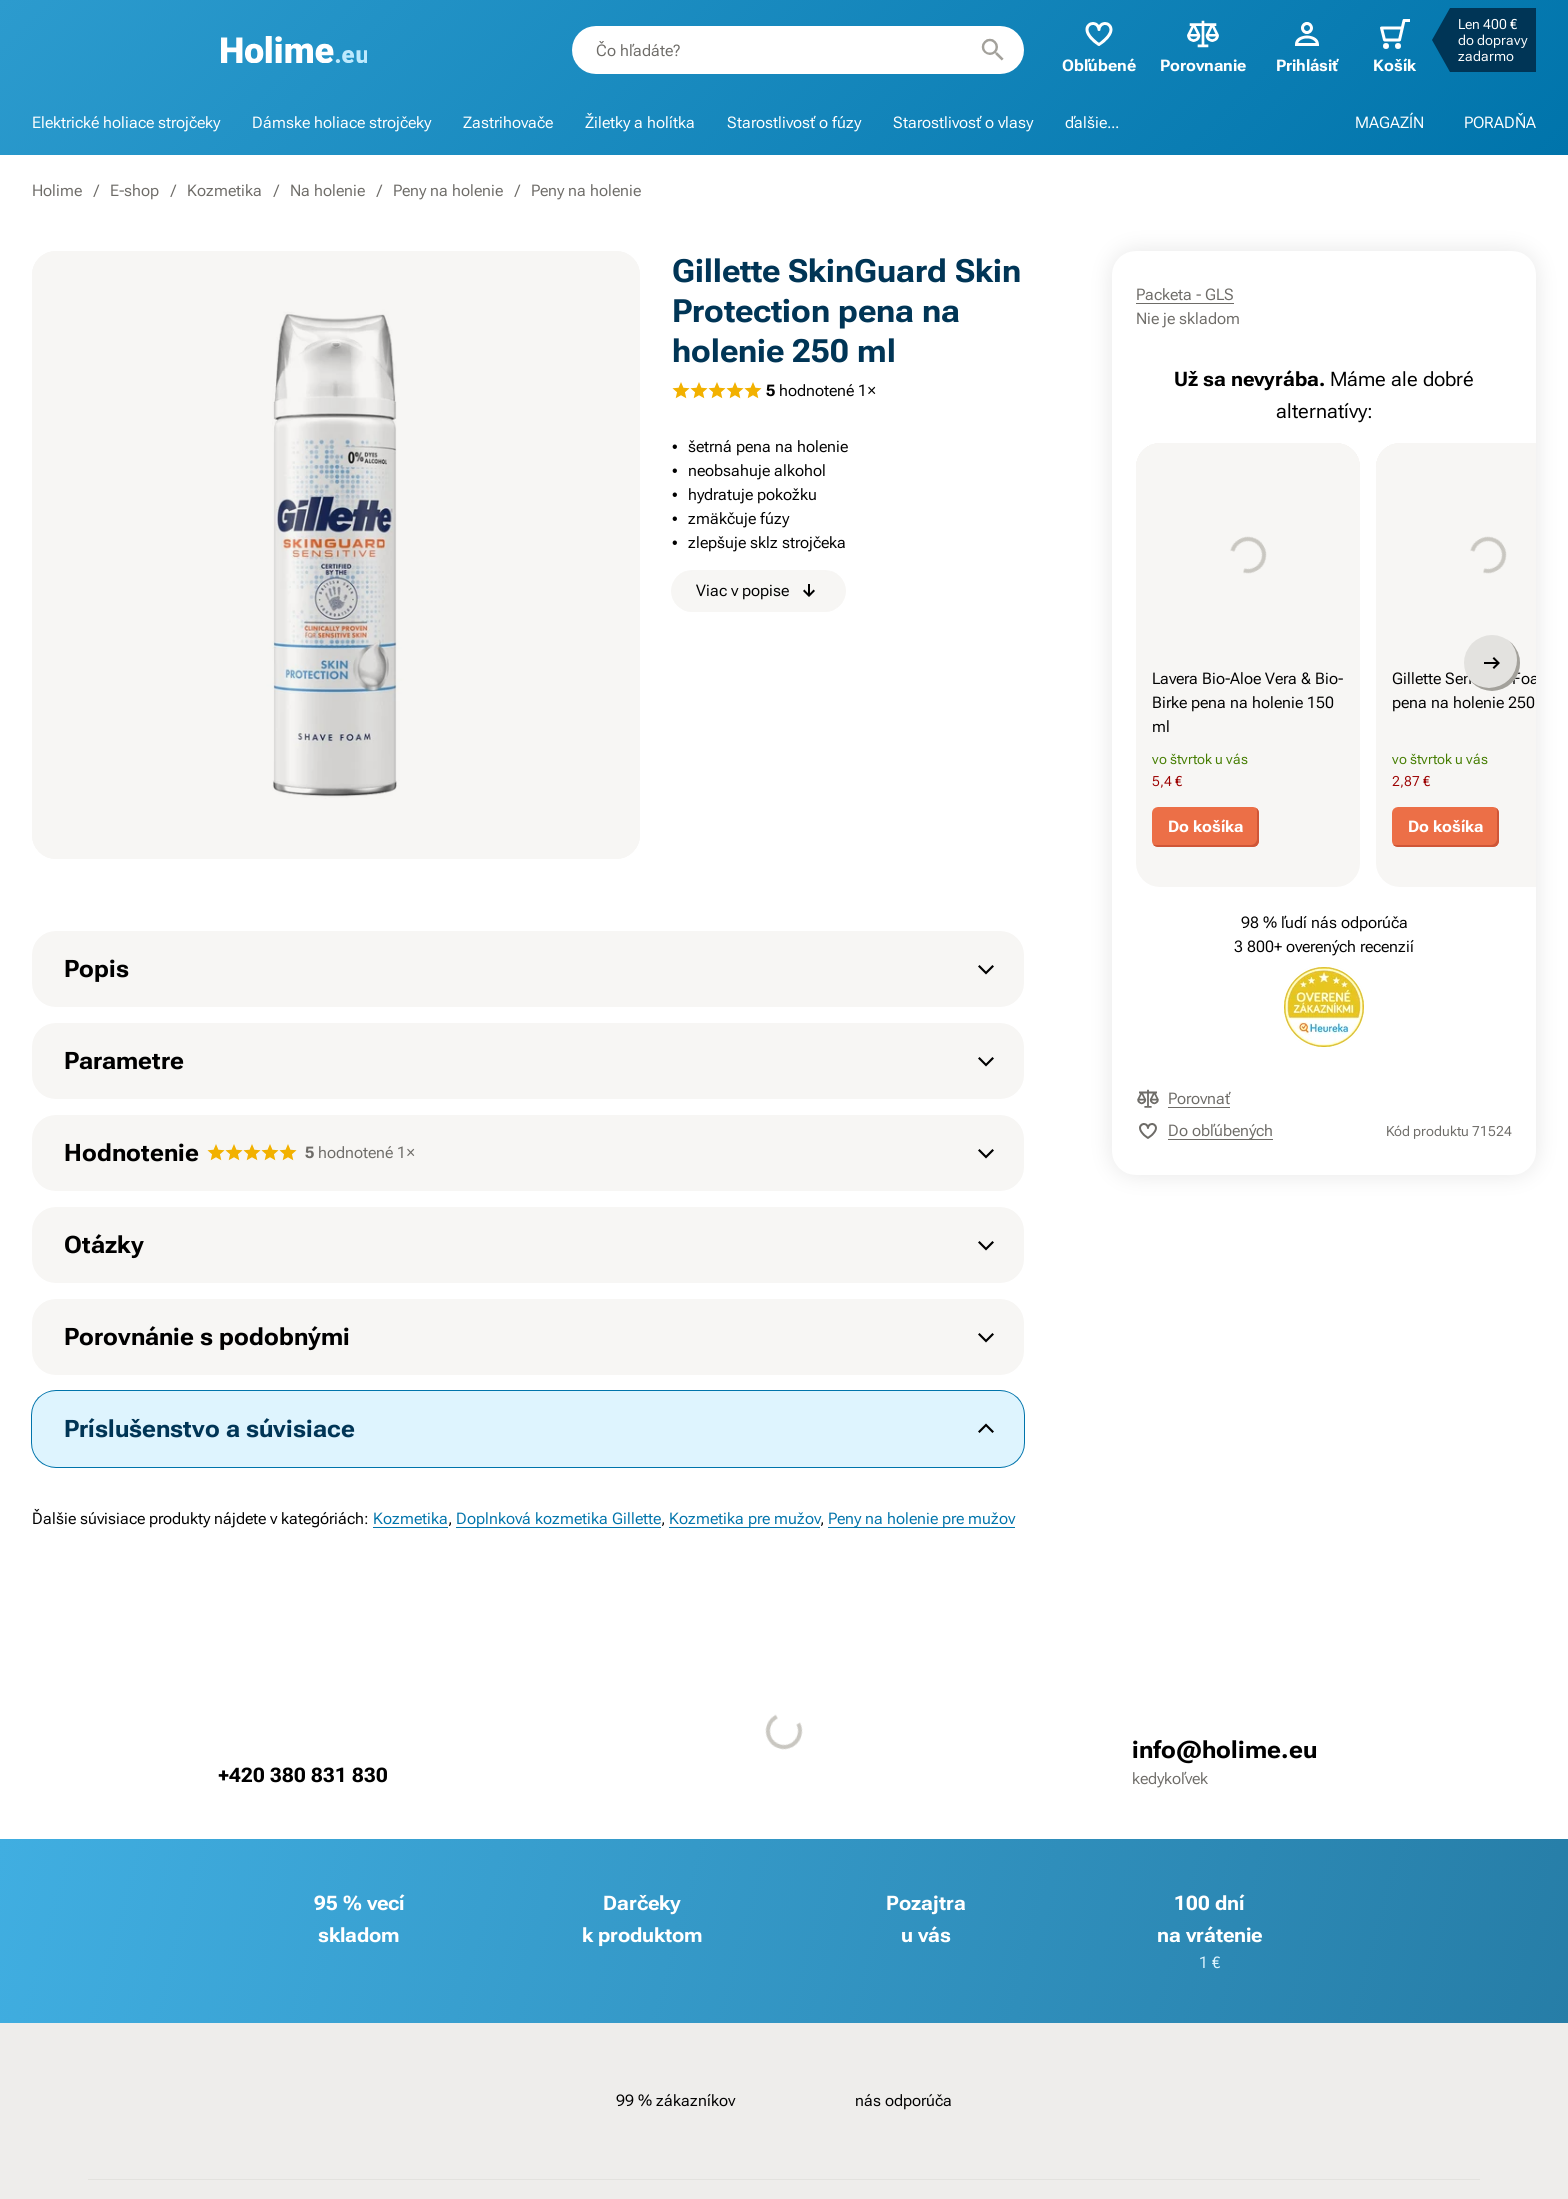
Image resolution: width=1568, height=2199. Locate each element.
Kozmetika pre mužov (744, 1518)
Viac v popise (758, 591)
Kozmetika (224, 190)
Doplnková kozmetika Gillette (558, 1518)
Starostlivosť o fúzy (794, 122)
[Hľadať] (993, 50)
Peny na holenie (448, 190)
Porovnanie (1203, 45)
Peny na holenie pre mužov (921, 1518)
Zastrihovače (508, 122)
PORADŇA (1500, 122)
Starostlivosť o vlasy (963, 122)
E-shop (134, 190)
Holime (57, 190)
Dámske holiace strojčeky (341, 122)
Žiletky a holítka (640, 122)
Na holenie (327, 190)
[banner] (294, 50)
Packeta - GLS (1185, 294)
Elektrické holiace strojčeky (126, 122)
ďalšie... (1092, 122)
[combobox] (798, 50)
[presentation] (1248, 555)
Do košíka (1205, 826)
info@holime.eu (1224, 1750)
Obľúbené (1099, 45)
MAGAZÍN (1389, 122)
